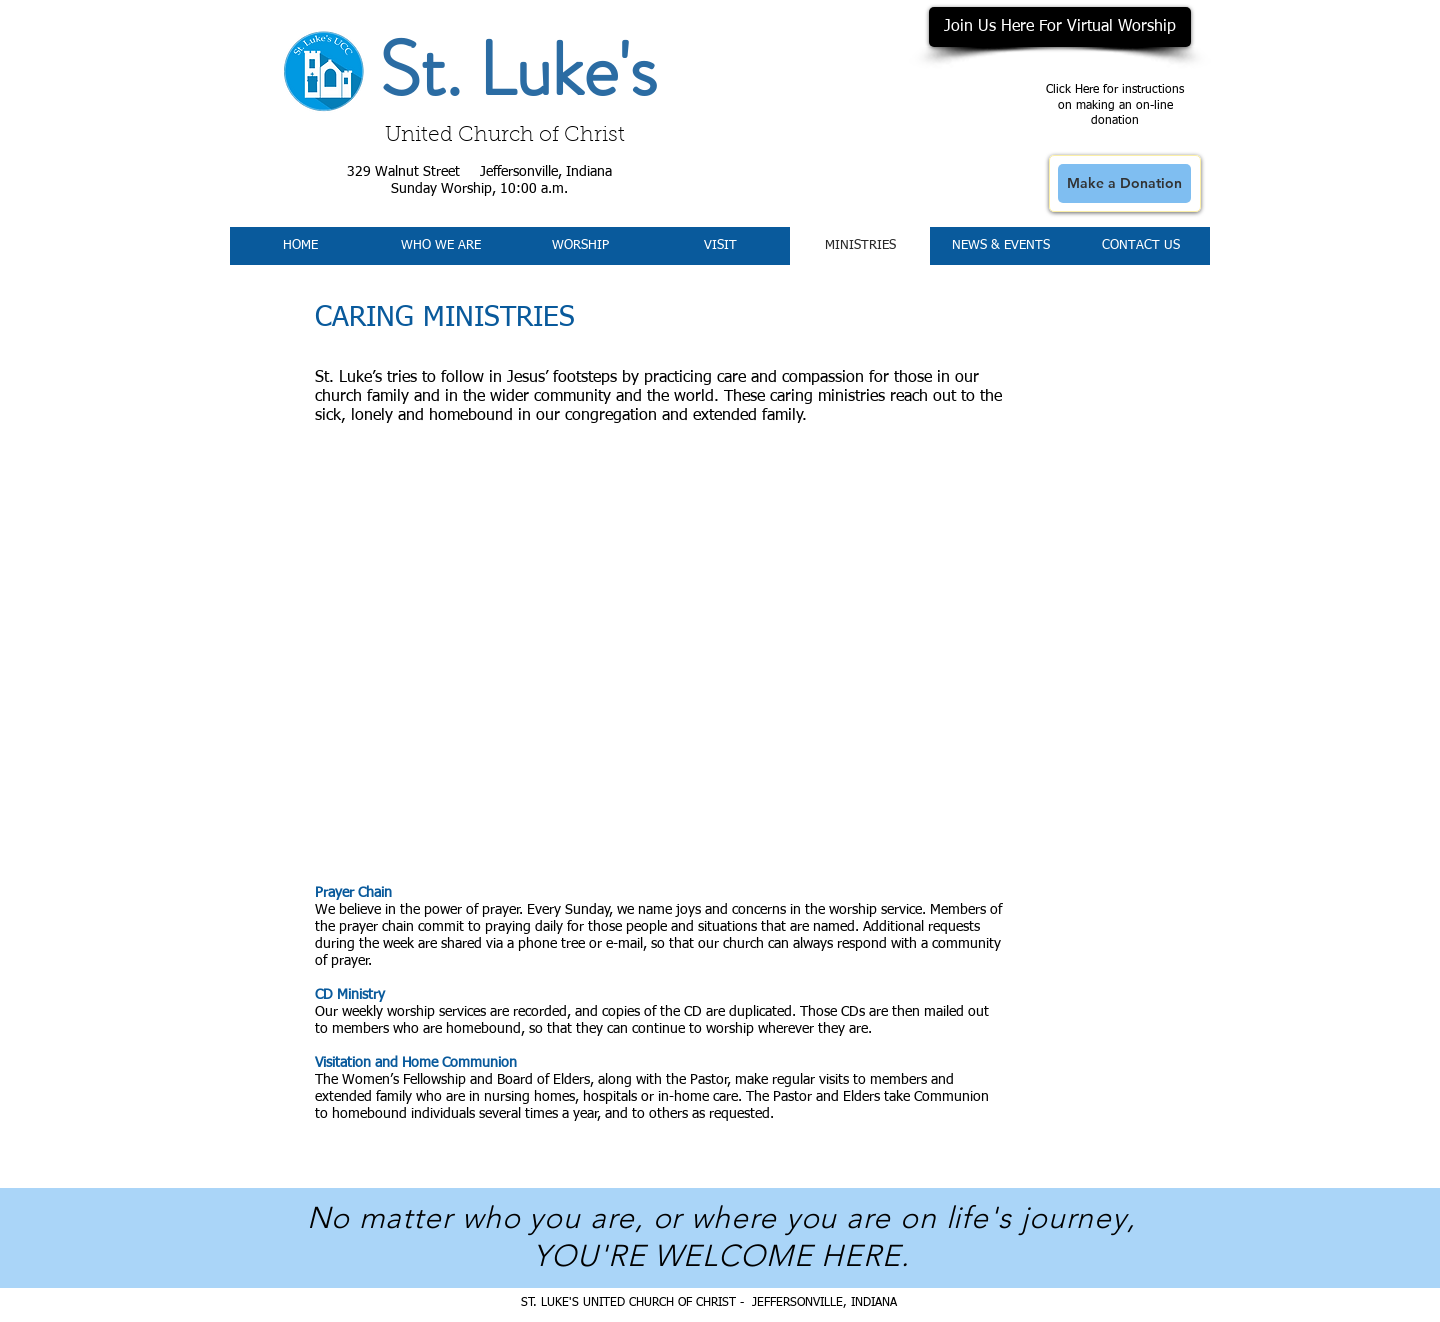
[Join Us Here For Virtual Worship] (1060, 27)
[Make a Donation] (1124, 183)
